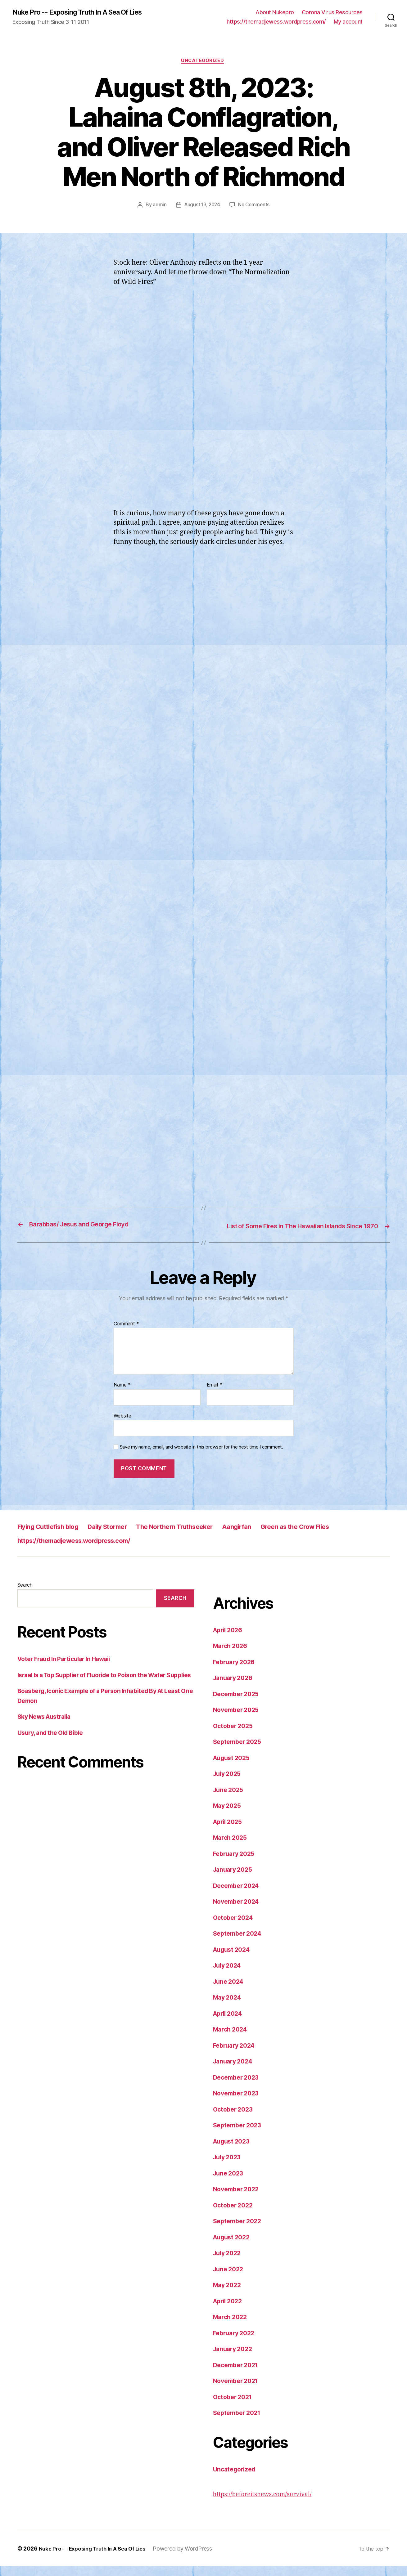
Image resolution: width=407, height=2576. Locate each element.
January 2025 (234, 1880)
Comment (126, 1334)
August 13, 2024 (201, 206)
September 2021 (239, 2423)
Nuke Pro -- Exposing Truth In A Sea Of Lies (84, 12)
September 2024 (239, 1943)
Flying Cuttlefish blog (53, 1536)
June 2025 (229, 1799)
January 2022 (234, 2359)
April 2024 (229, 2023)
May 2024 (228, 2007)
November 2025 (238, 1720)
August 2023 (233, 2151)
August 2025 (233, 1768)
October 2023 (234, 2119)
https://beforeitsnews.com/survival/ (267, 2504)
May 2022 (228, 2295)
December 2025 (238, 1704)
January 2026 (234, 1688)
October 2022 (234, 2215)
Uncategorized (203, 62)
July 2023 (228, 2167)
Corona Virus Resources (332, 12)
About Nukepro (275, 12)
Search (25, 1595)
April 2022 (229, 2311)
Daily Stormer (123, 1536)
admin (158, 206)
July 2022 (228, 2263)
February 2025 (236, 1863)
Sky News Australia (47, 1736)
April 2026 (229, 1640)
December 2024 (238, 1895)
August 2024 (233, 1959)
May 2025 (228, 1816)
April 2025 (229, 1831)
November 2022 (238, 2199)
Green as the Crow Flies (341, 1536)
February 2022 (236, 2343)
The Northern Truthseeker (201, 1536)
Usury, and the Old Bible (53, 1752)
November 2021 (238, 2391)
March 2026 (231, 1656)
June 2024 (229, 1991)
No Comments (254, 206)
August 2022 (233, 2247)
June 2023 (229, 2183)
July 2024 (228, 1975)
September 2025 (239, 1752)
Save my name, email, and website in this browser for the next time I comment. (201, 1457)
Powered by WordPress (190, 2558)
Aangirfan (273, 1536)
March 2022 (231, 2327)
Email (214, 1395)
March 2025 (231, 1848)
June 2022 (229, 2279)
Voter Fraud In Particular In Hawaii (68, 1669)
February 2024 (236, 2055)
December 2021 (238, 2375)
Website (122, 1425)
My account (348, 22)
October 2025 (234, 1736)
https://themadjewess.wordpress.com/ (276, 22)
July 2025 (228, 1784)
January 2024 (234, 2071)
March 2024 (231, 2039)
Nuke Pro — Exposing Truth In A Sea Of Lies (96, 2558)
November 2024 (238, 1911)
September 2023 (239, 2135)
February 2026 (236, 1672)
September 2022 (239, 2231)
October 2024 (234, 1927)
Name (122, 1395)
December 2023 (238, 2087)
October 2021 (234, 2407)
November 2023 (238, 2103)
